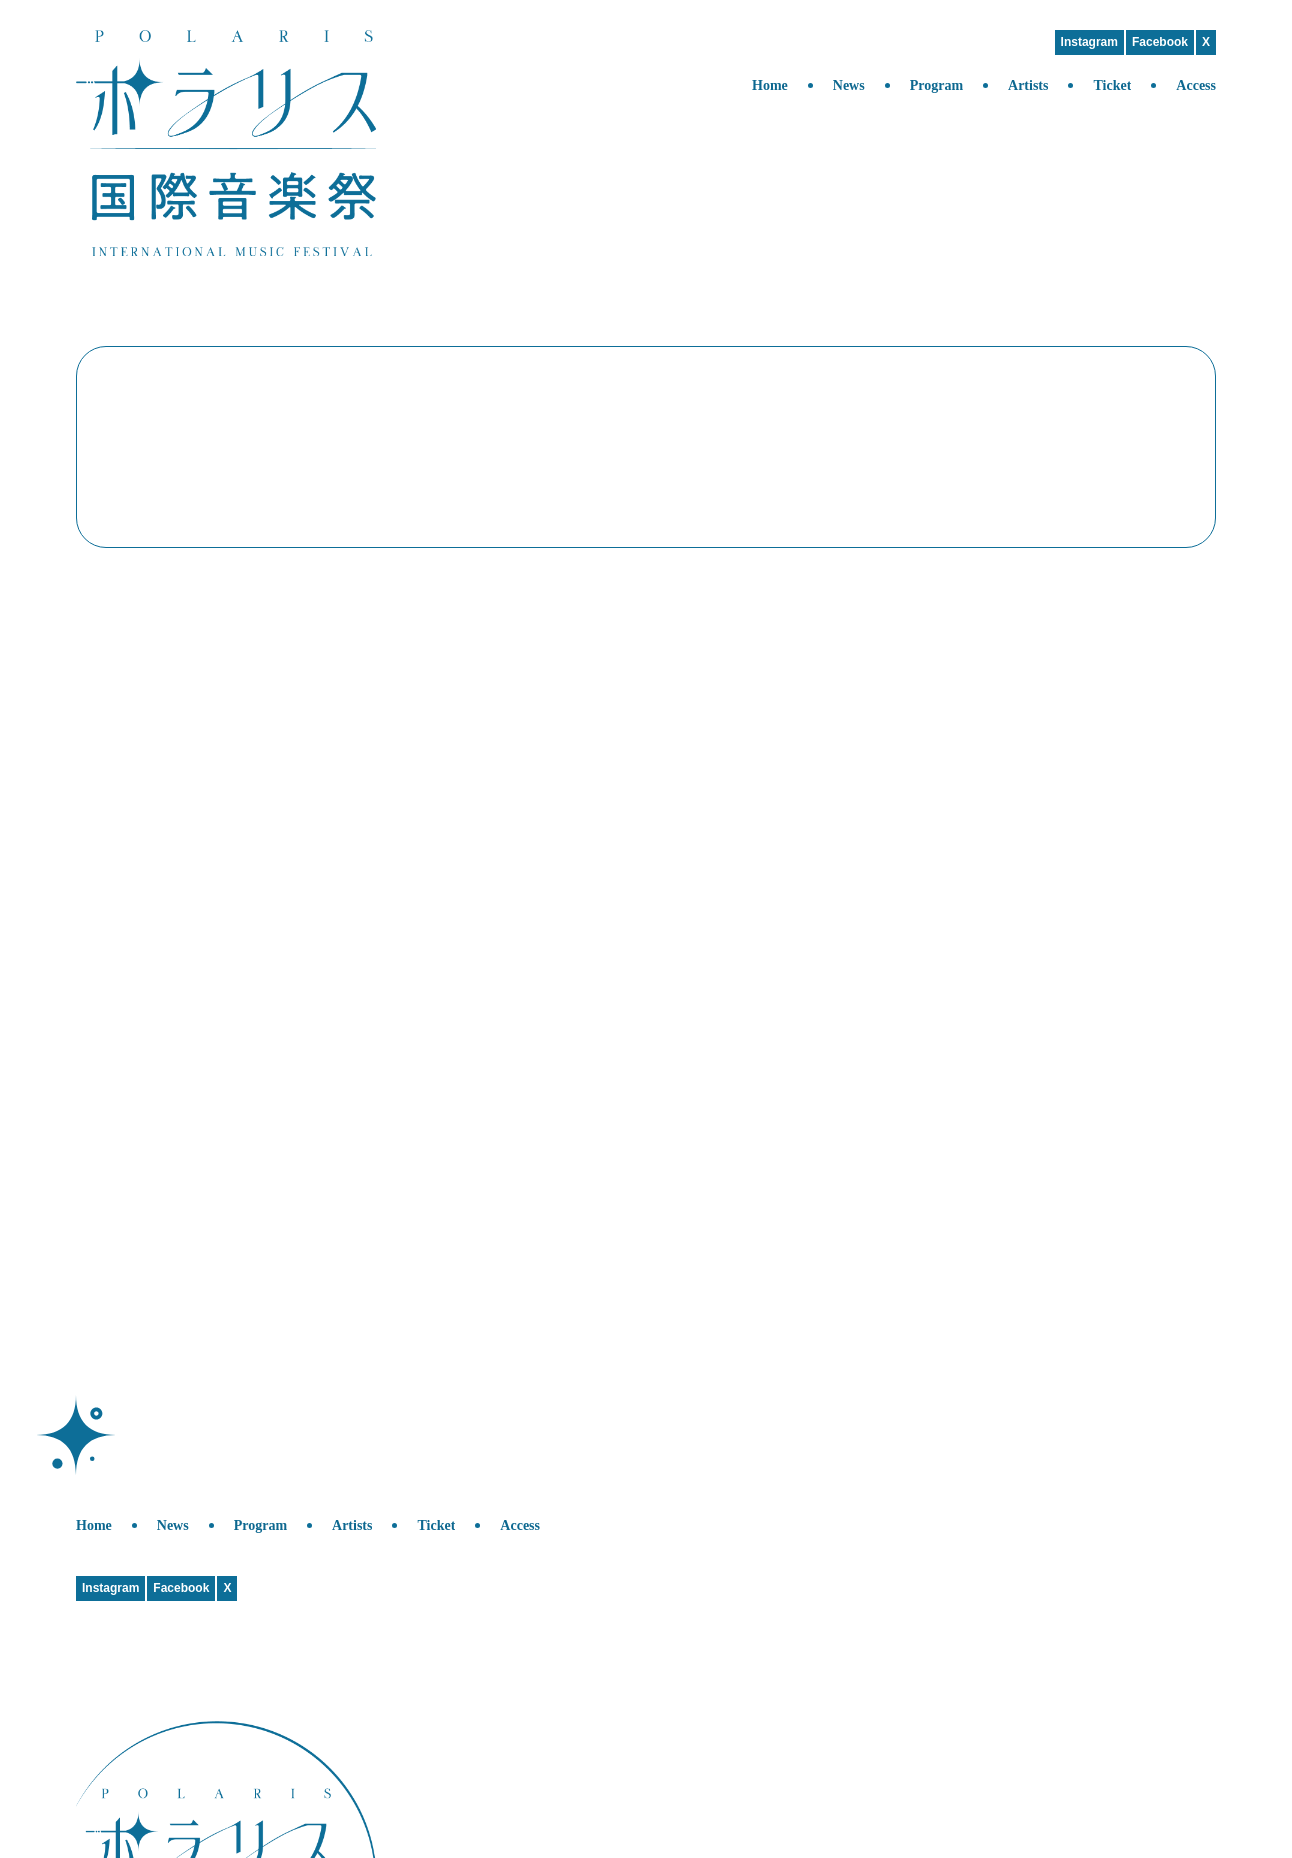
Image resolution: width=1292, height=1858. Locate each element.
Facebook (1160, 42)
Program (936, 85)
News (849, 85)
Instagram (1089, 42)
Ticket (1112, 85)
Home (770, 85)
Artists (1028, 85)
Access (1196, 85)
